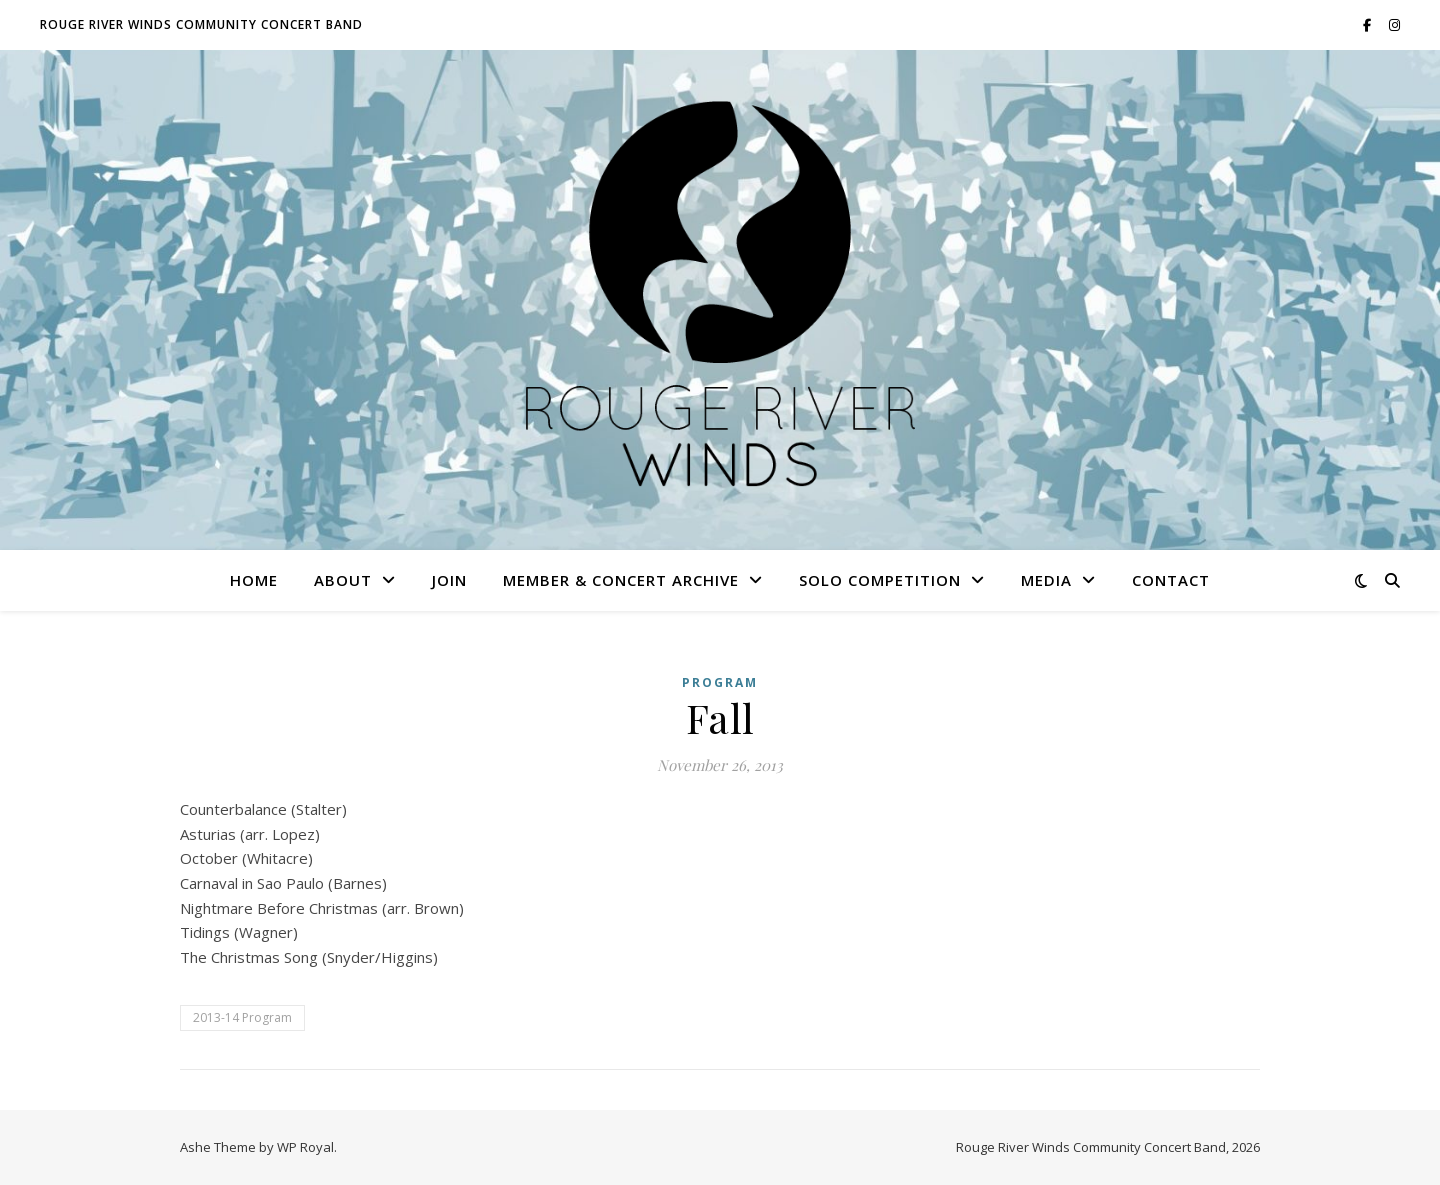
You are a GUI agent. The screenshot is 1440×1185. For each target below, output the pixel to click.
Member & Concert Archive (621, 580)
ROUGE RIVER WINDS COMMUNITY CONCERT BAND (201, 24)
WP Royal (305, 1147)
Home (254, 580)
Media (1046, 580)
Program (720, 682)
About (343, 580)
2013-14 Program (242, 1017)
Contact (1171, 580)
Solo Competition (880, 580)
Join (449, 580)
